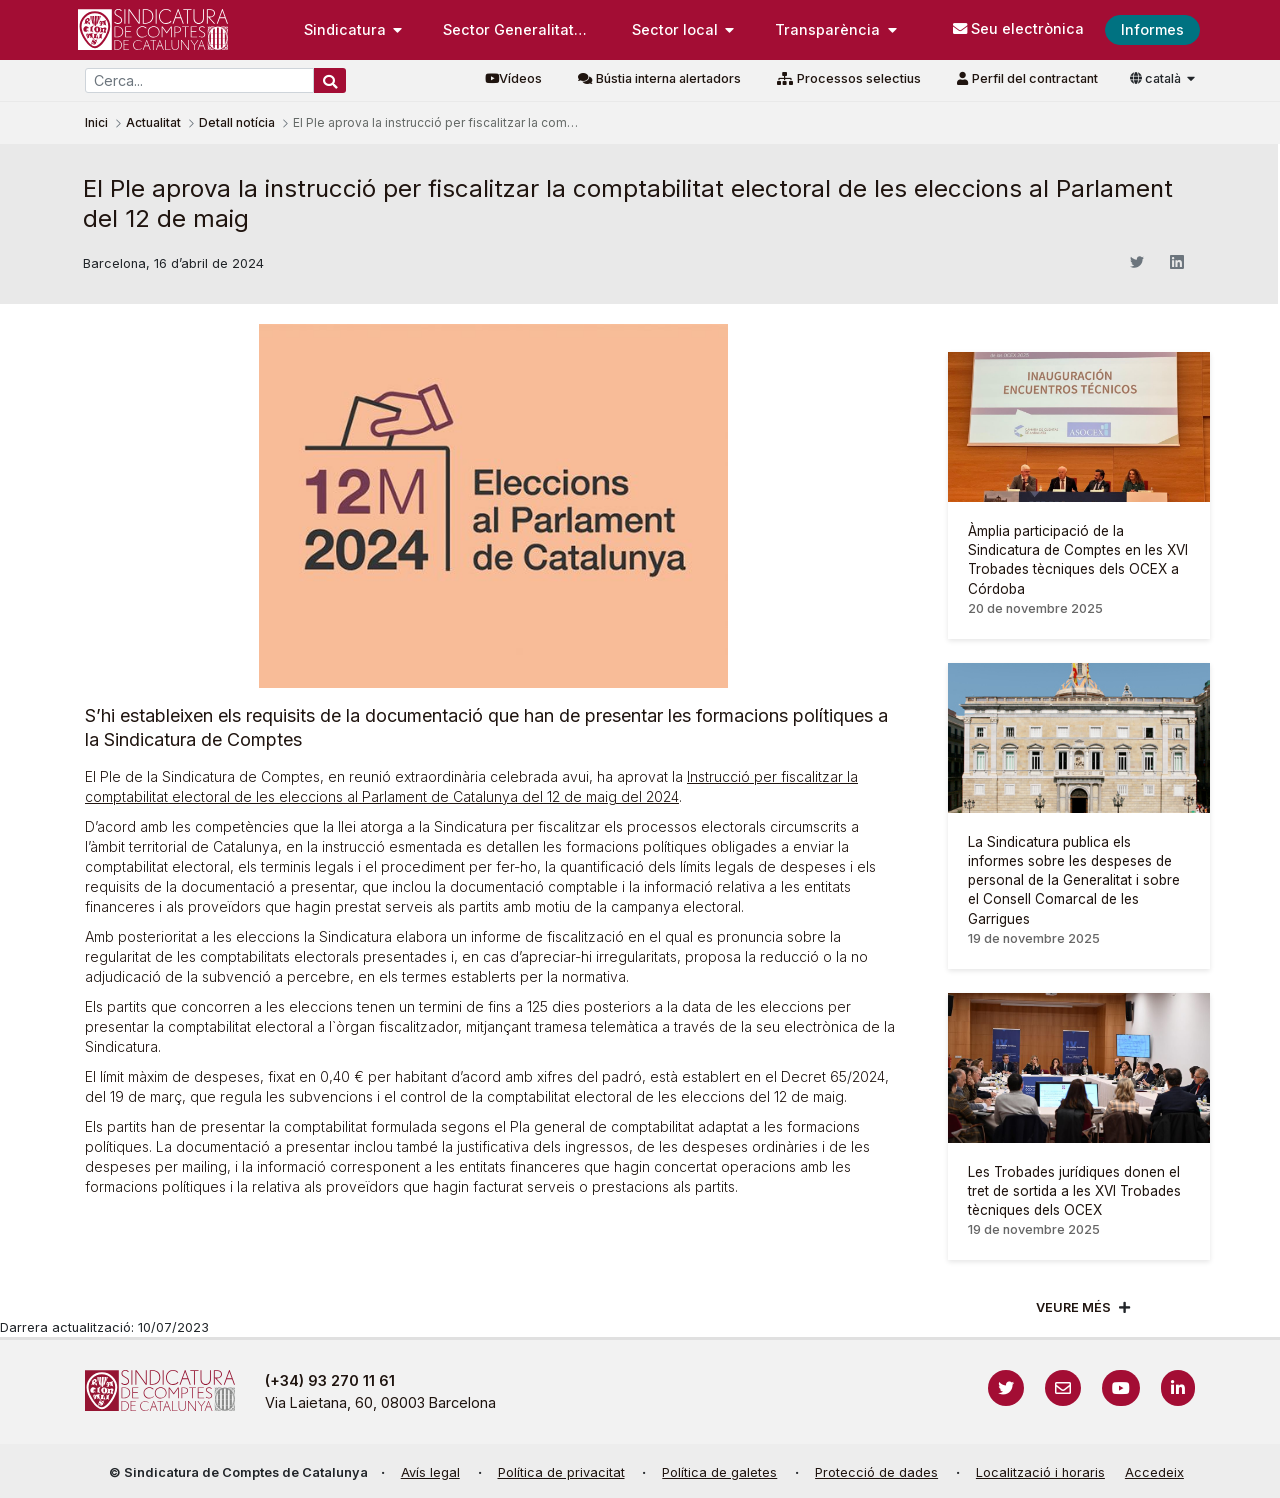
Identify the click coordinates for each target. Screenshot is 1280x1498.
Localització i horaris (1040, 1472)
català (1157, 78)
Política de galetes (719, 1472)
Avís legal (430, 1472)
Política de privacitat (561, 1472)
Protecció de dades (876, 1472)
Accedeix (1154, 1472)
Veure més (1073, 1307)
